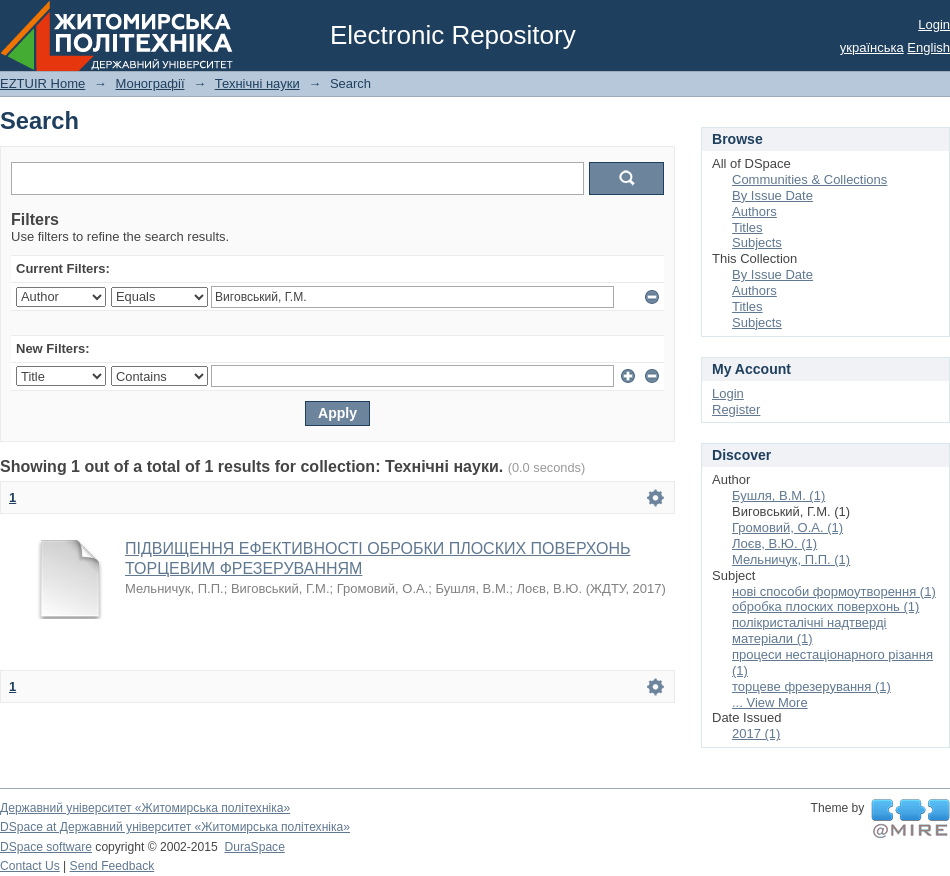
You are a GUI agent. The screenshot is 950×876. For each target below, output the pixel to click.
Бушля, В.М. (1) (778, 495)
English (928, 47)
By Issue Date (772, 195)
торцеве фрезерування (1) (811, 686)
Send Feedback (112, 866)
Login (934, 24)
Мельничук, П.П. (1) (791, 559)
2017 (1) (756, 733)
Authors (754, 211)
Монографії (149, 83)
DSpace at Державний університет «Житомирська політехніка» (175, 827)
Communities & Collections (809, 179)
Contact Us (30, 866)
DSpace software (46, 847)
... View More (770, 702)
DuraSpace (254, 847)
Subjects (757, 242)
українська (872, 47)
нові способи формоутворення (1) (834, 591)
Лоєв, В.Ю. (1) (774, 543)
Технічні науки (257, 83)
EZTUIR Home (42, 83)
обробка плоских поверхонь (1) (825, 606)
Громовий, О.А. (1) (787, 527)
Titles (747, 227)
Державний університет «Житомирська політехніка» (145, 808)
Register (736, 409)
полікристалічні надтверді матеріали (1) (809, 630)
